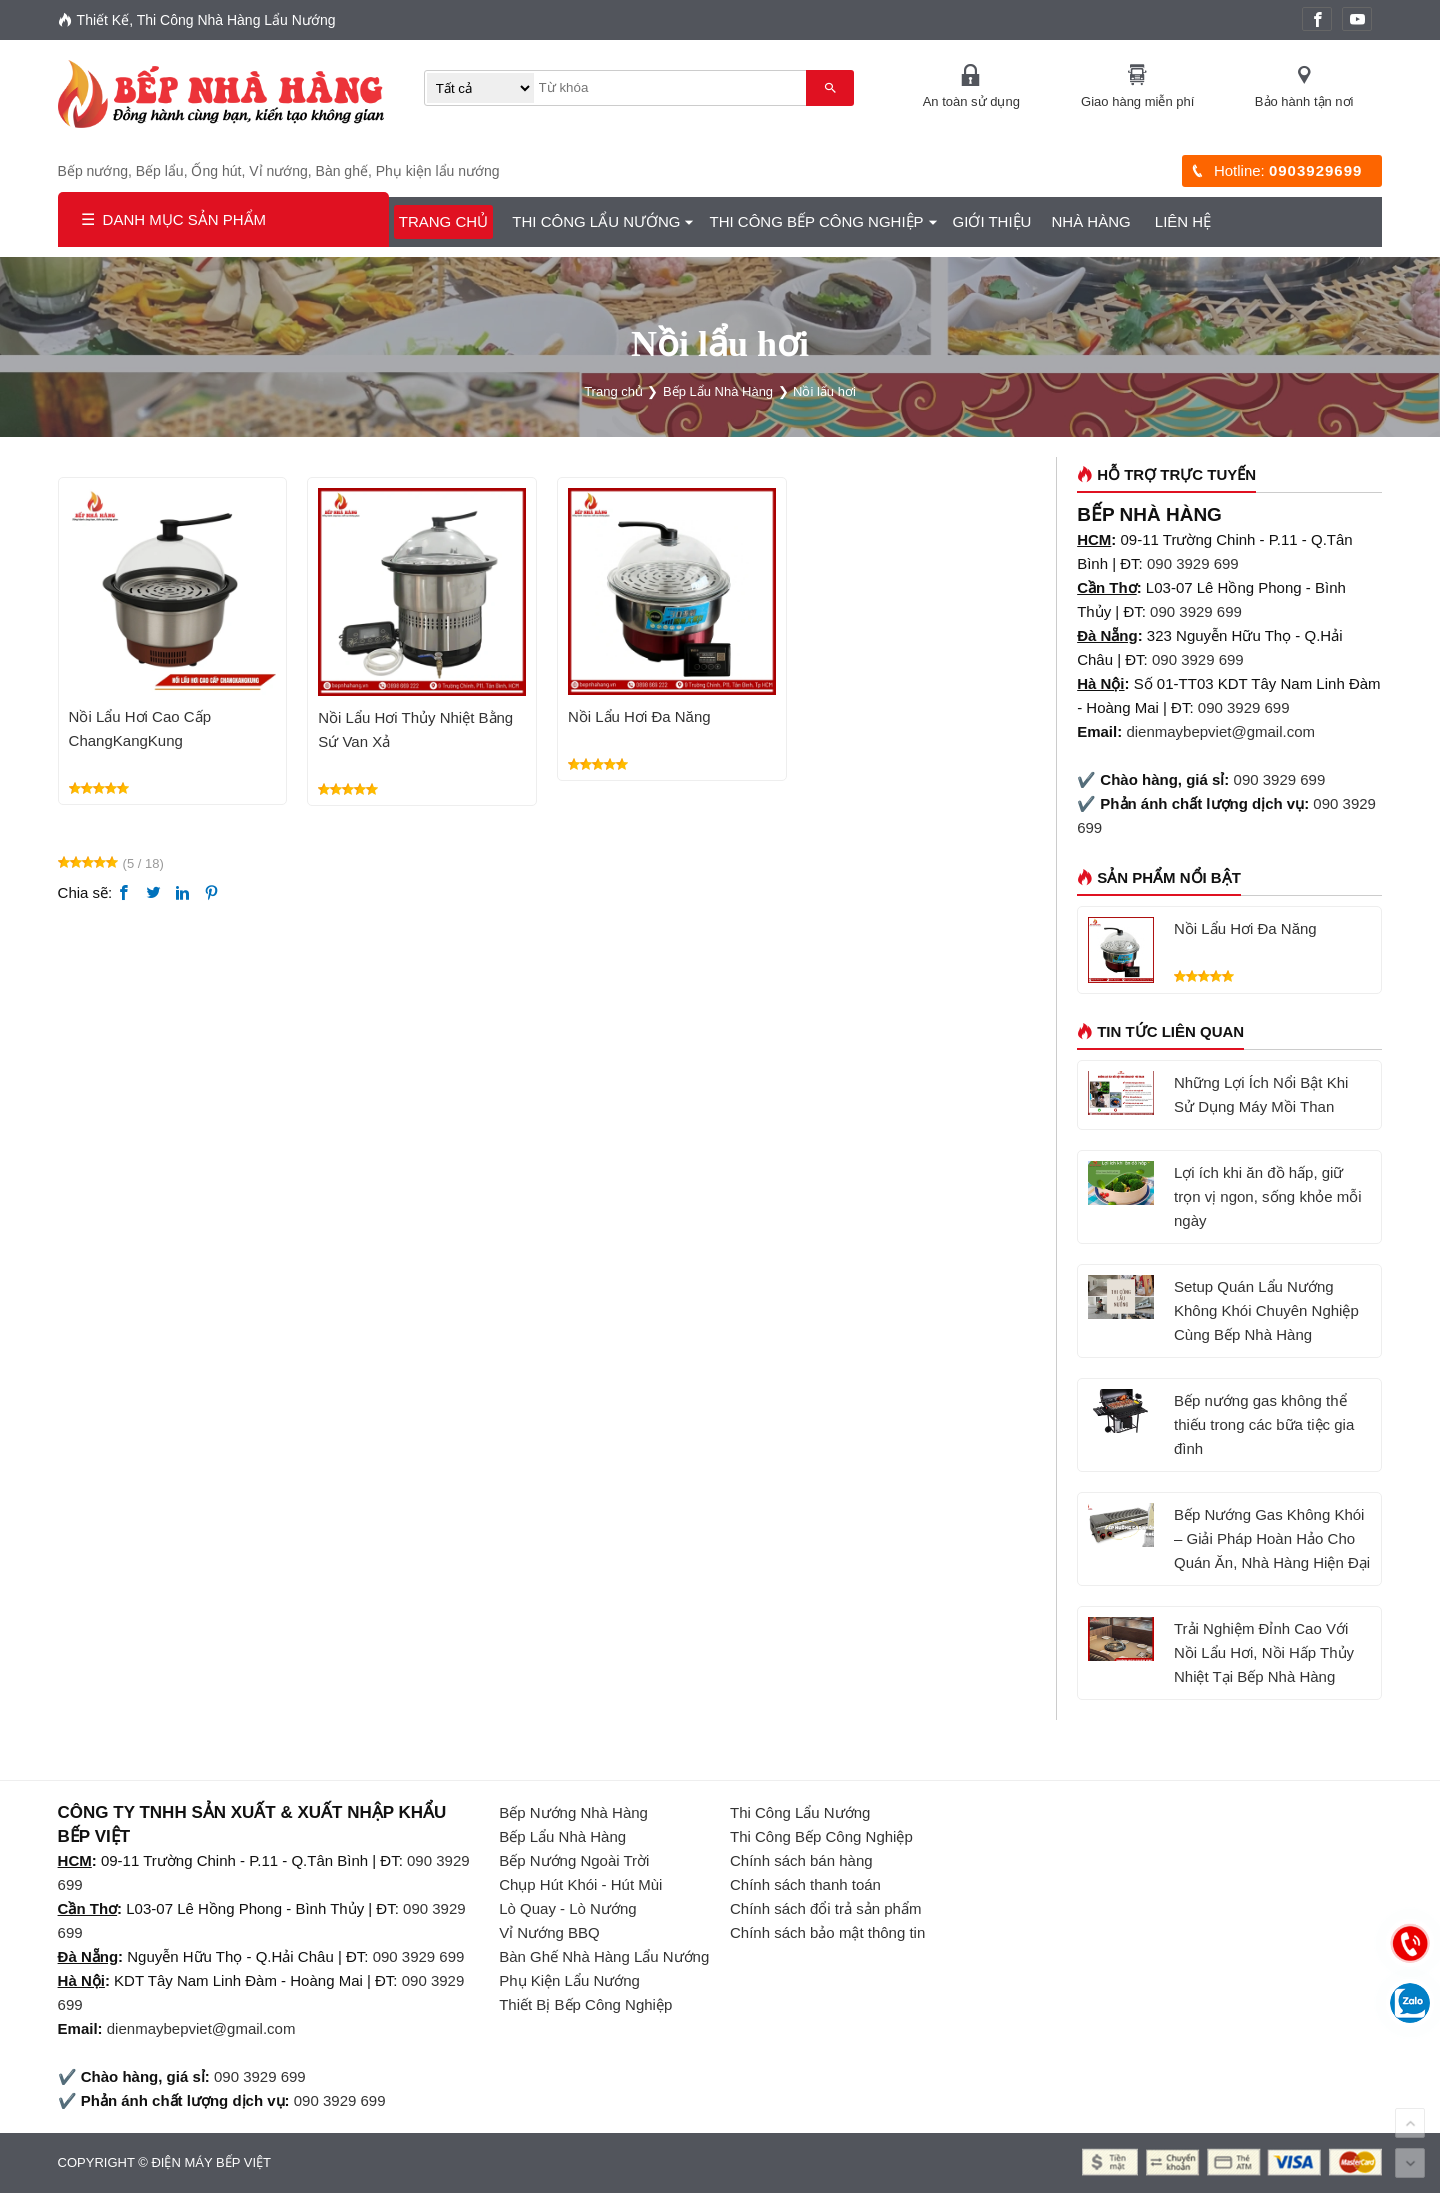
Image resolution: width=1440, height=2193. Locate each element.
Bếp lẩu (160, 171)
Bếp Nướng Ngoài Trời (574, 1860)
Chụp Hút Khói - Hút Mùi (580, 1884)
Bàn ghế (342, 171)
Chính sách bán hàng (801, 1860)
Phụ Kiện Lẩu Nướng (569, 1980)
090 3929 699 (1193, 563)
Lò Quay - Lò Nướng (567, 1908)
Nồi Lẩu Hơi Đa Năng (639, 716)
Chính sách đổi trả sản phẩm (825, 1908)
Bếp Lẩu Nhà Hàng (562, 1836)
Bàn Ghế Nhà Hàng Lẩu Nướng (604, 1956)
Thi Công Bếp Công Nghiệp (816, 221)
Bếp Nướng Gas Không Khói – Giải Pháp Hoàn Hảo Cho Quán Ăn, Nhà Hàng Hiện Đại (1272, 1538)
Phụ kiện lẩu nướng (438, 171)
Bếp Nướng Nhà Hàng (573, 1812)
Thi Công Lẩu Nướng (596, 221)
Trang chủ (443, 221)
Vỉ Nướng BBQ (549, 1932)
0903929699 (1315, 170)
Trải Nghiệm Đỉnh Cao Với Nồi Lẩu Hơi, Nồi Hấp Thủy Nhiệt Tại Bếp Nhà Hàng (1264, 1652)
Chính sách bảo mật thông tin (827, 1932)
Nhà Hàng (1090, 221)
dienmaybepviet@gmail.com (1220, 731)
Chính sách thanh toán (805, 1884)
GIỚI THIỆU (992, 221)
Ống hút (216, 171)
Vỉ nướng (278, 171)
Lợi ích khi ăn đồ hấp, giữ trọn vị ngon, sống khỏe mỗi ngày (1268, 1196)
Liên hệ (1183, 221)
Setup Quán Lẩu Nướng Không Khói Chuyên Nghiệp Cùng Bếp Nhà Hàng (1266, 1310)
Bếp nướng (93, 171)
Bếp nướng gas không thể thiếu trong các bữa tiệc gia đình (1264, 1424)
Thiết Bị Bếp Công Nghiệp (585, 2004)
